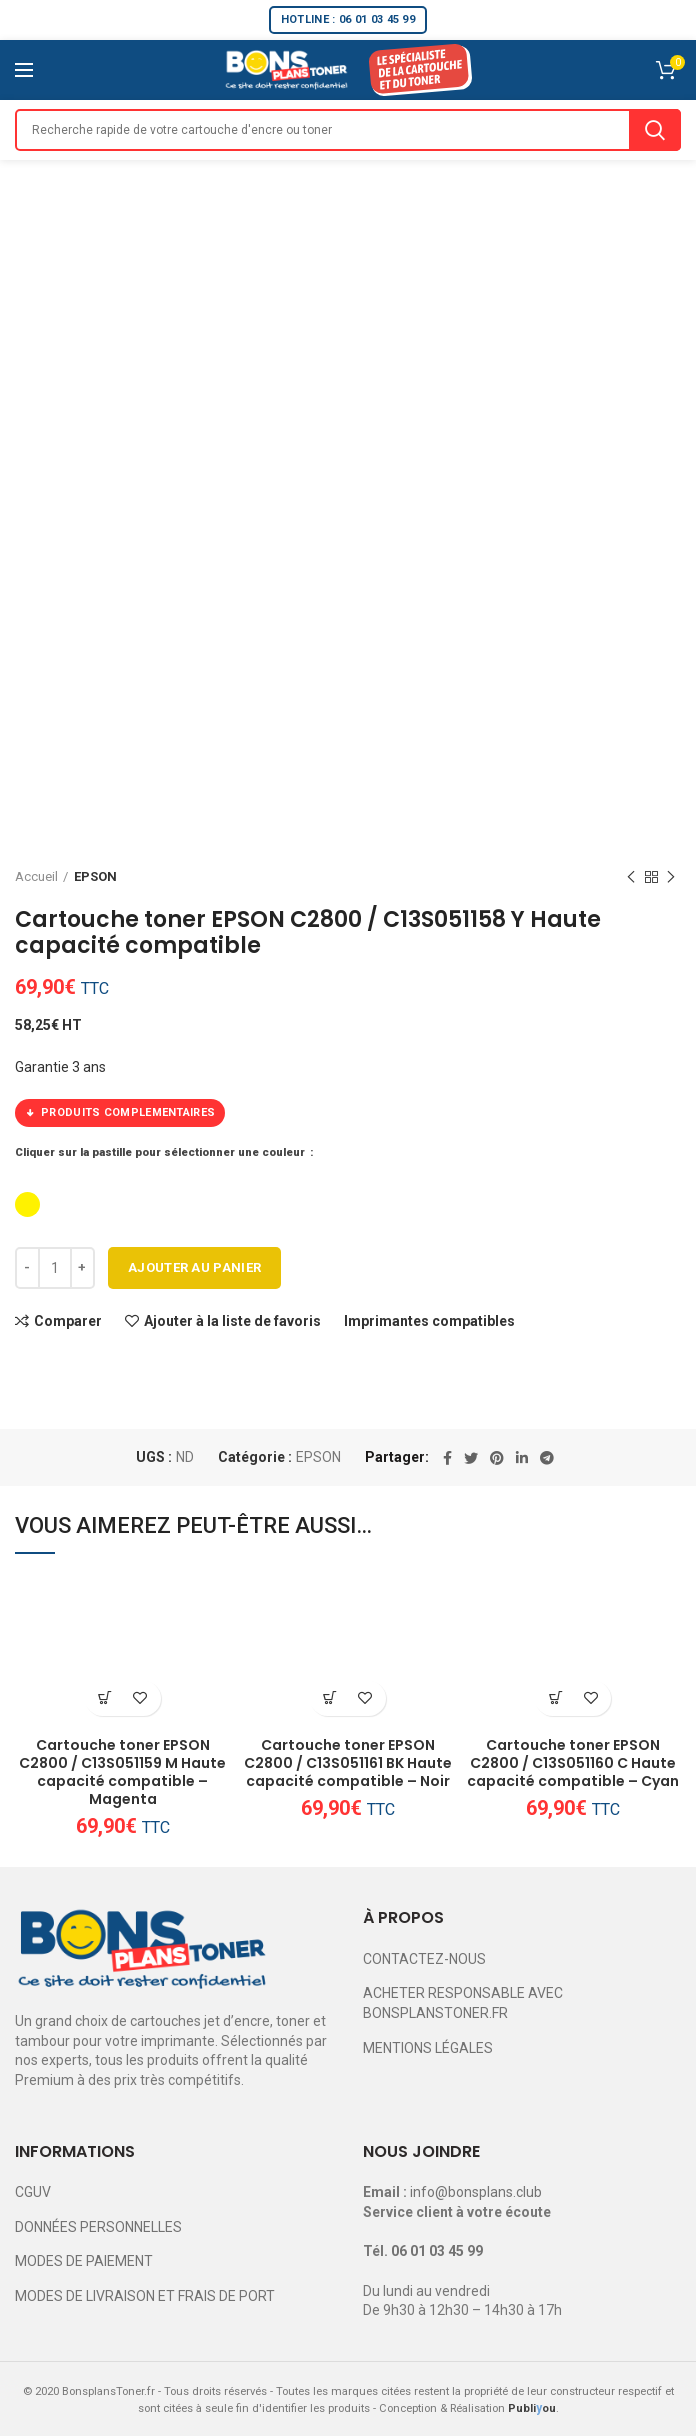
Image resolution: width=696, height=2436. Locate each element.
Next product (671, 878)
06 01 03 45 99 (437, 2251)
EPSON (95, 876)
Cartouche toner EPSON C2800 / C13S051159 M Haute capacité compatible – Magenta (122, 1772)
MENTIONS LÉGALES (428, 2048)
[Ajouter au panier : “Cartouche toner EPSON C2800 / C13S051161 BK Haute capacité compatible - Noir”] (330, 1698)
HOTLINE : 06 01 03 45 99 (348, 19)
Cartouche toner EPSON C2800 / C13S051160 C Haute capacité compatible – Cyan (573, 1763)
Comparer (68, 1321)
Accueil (36, 876)
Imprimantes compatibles (429, 1321)
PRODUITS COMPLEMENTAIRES (120, 1113)
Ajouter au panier (194, 1267)
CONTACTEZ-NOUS (424, 1959)
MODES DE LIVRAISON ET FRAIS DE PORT (145, 2296)
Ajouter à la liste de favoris (232, 1321)
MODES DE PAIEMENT (84, 2261)
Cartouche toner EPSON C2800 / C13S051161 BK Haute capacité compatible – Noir (348, 1763)
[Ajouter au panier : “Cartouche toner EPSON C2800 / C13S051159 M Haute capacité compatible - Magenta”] (105, 1698)
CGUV (33, 2192)
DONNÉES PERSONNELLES (98, 2227)
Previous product (631, 878)
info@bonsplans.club (476, 2192)
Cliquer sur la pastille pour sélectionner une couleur (161, 1152)
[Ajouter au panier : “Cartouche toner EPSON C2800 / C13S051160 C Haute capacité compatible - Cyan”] (555, 1698)
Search (655, 130)
